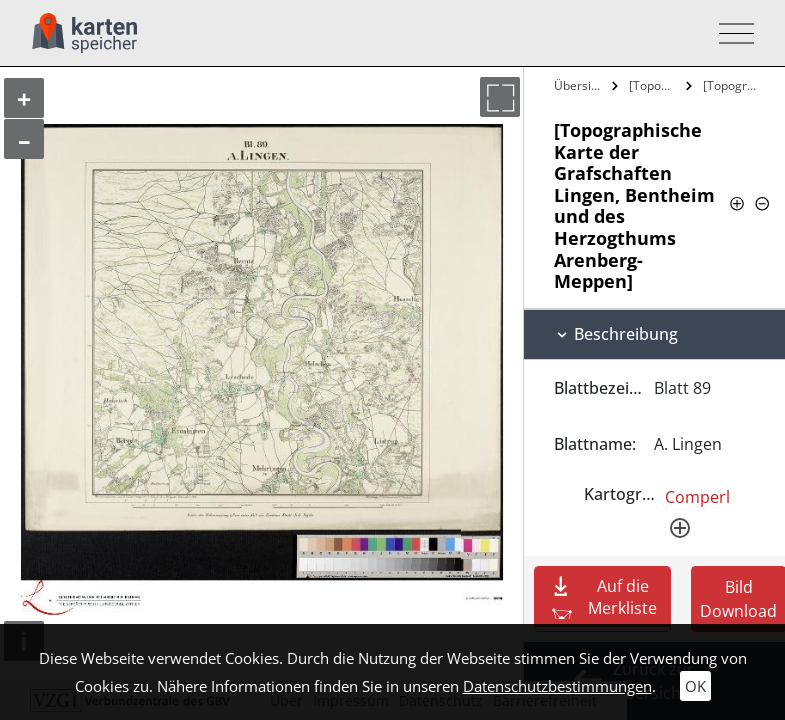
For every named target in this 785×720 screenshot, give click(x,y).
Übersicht (580, 85)
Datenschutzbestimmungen (557, 686)
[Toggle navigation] (730, 33)
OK (695, 686)
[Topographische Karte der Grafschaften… (655, 85)
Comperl (697, 497)
